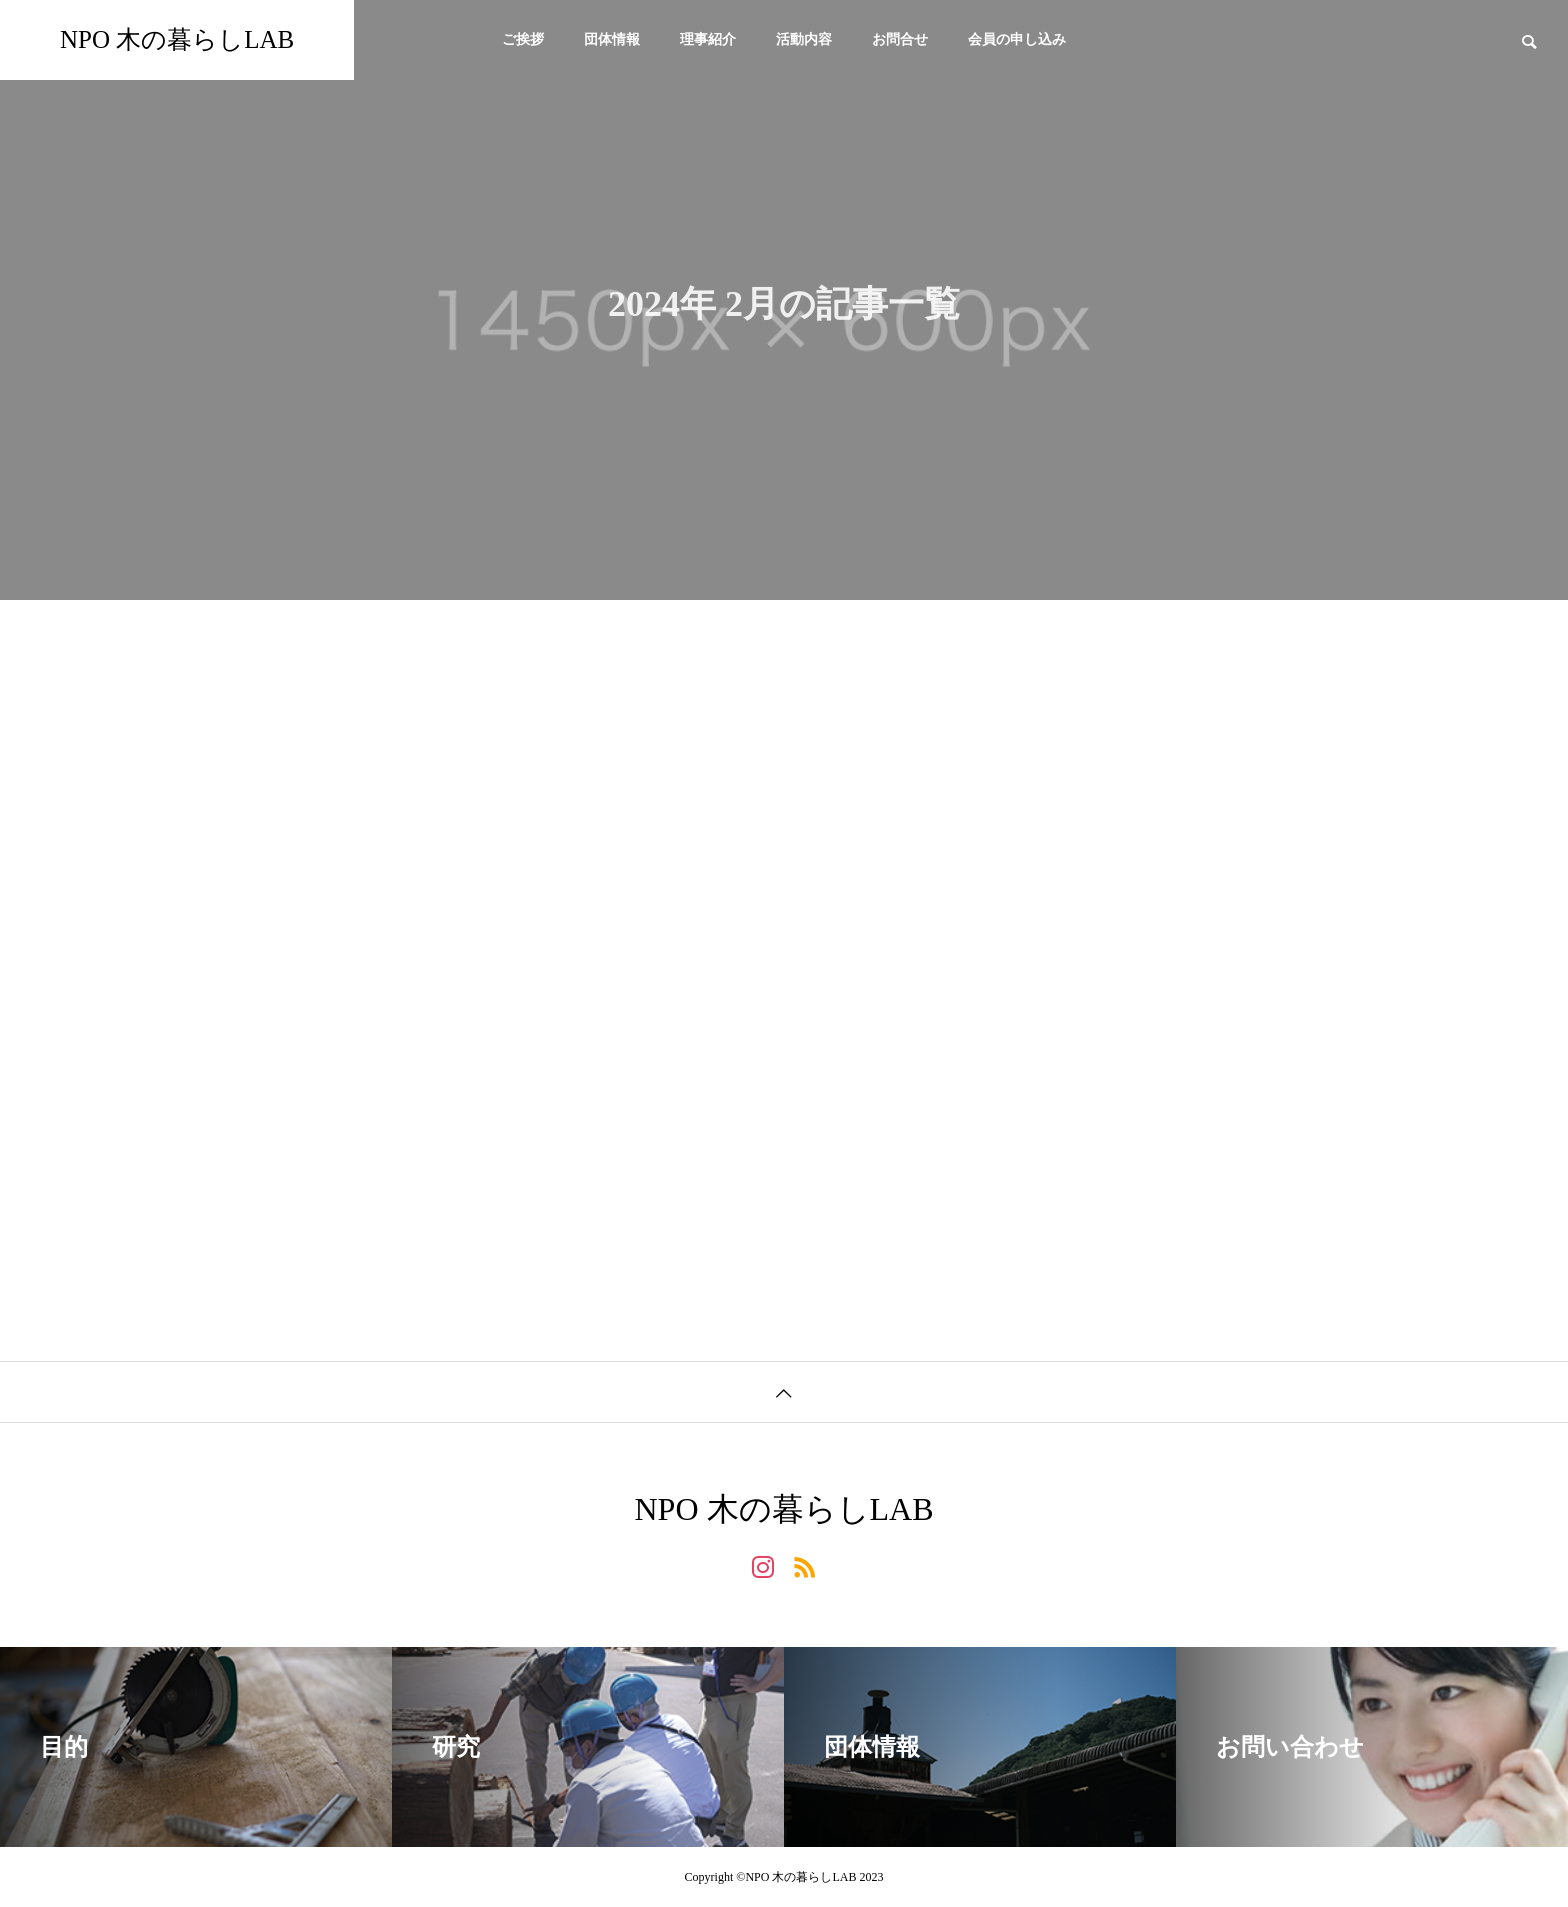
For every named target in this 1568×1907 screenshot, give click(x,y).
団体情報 (612, 39)
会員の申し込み (1017, 39)
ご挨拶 (523, 39)
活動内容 (804, 39)
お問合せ (900, 39)
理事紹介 (708, 39)
